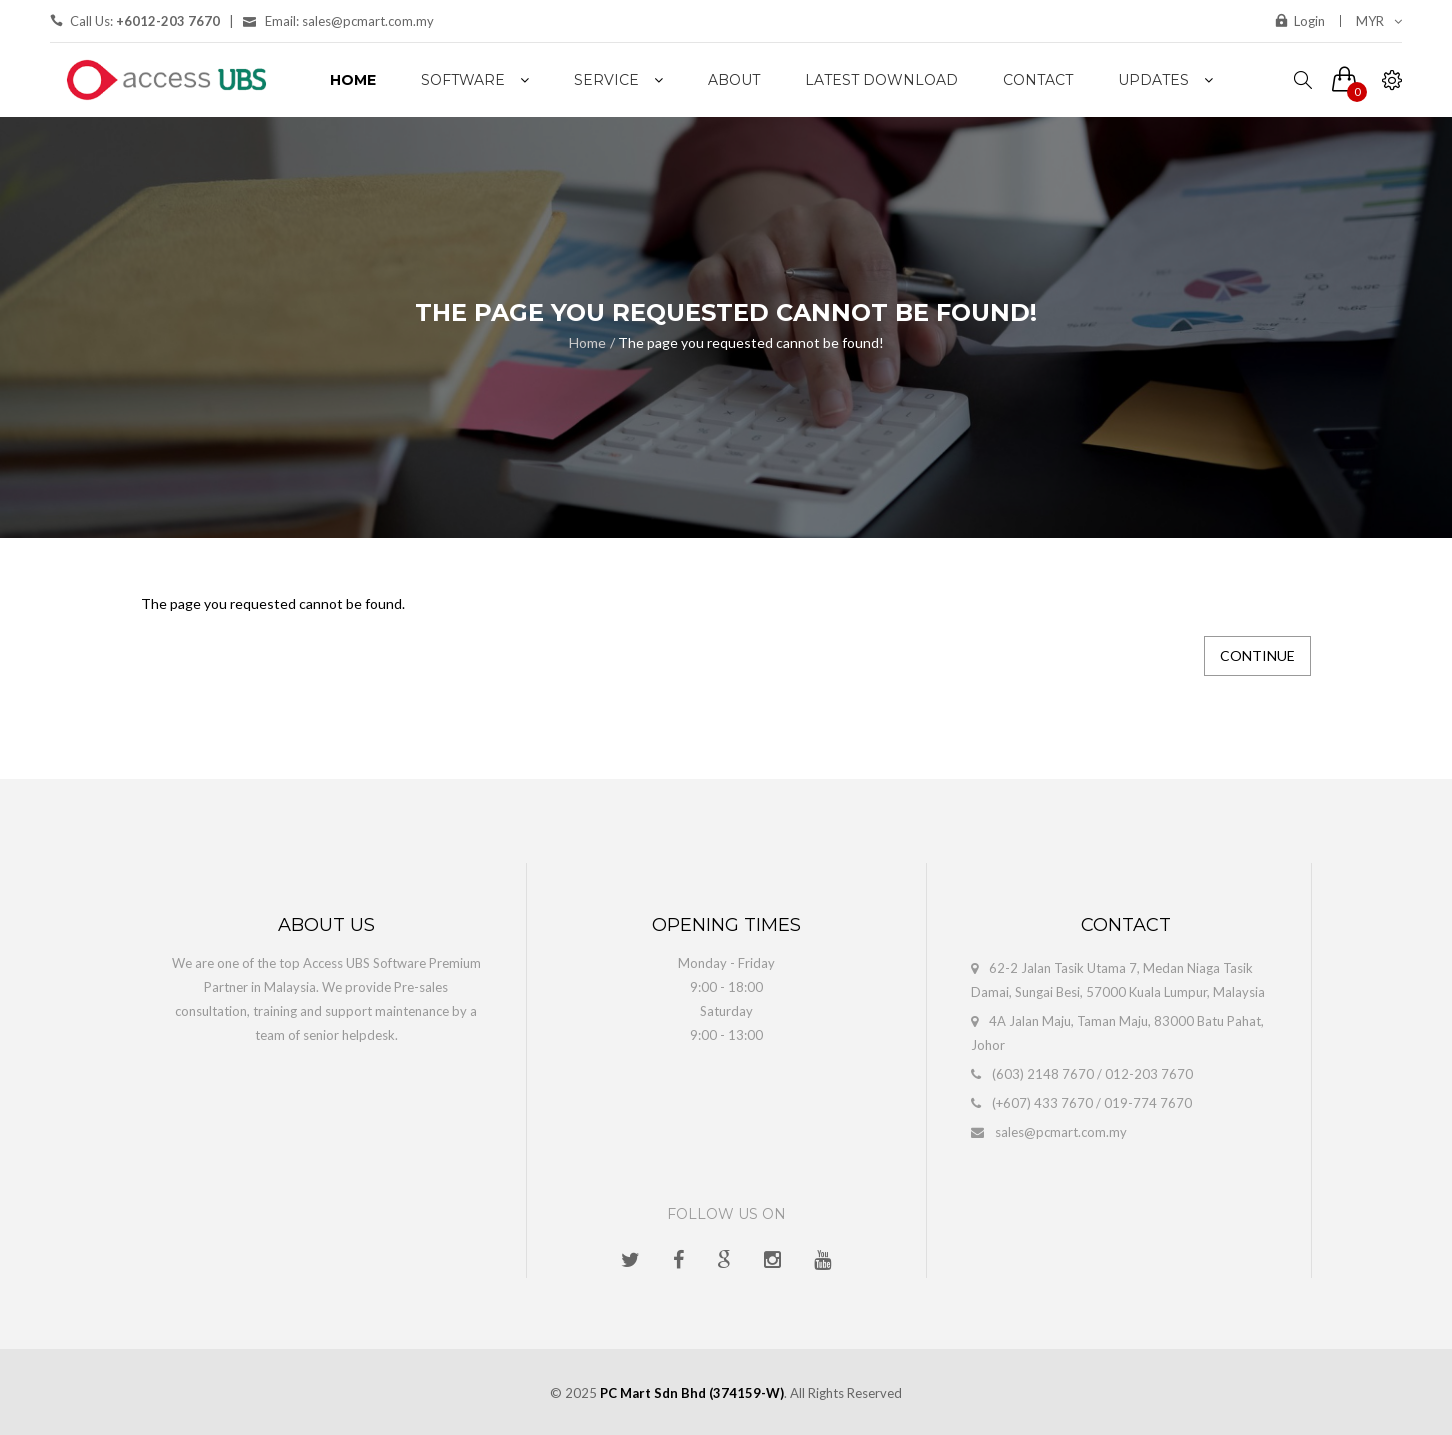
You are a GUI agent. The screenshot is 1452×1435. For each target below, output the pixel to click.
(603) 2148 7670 (1043, 1074)
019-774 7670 (1148, 1103)
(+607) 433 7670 (1042, 1103)
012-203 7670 (1149, 1074)
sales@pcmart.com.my (1061, 1132)
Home (587, 342)
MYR (1379, 21)
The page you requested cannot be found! (751, 342)
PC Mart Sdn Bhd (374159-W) (692, 1393)
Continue (1257, 655)
